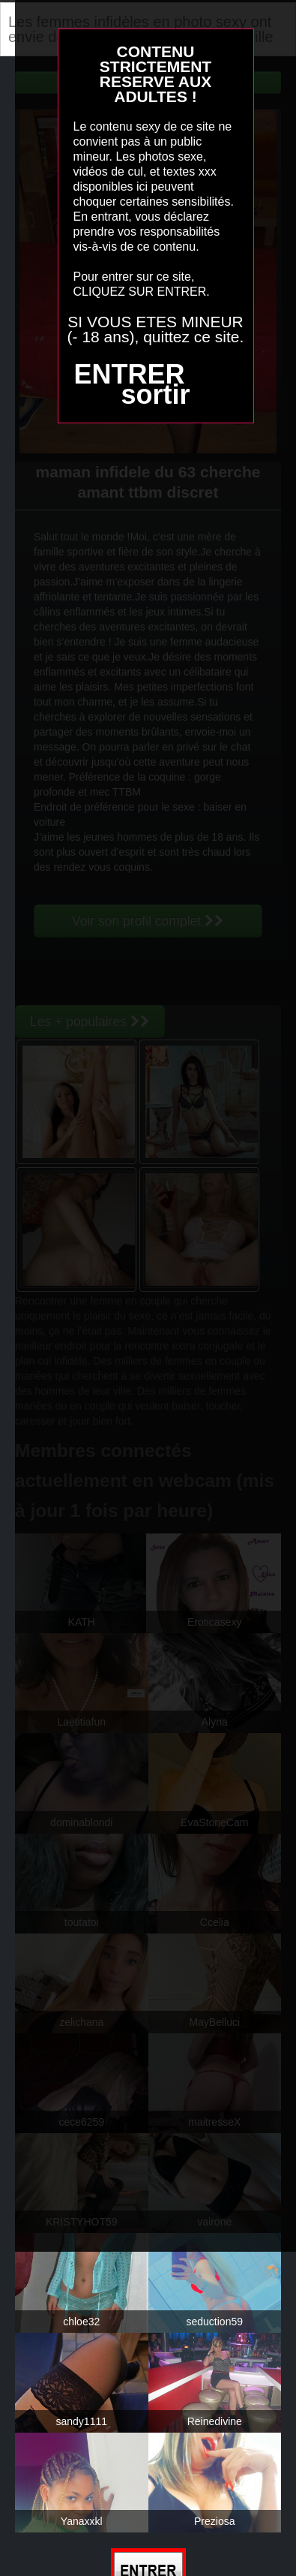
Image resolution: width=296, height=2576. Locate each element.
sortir (155, 394)
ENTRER (128, 374)
